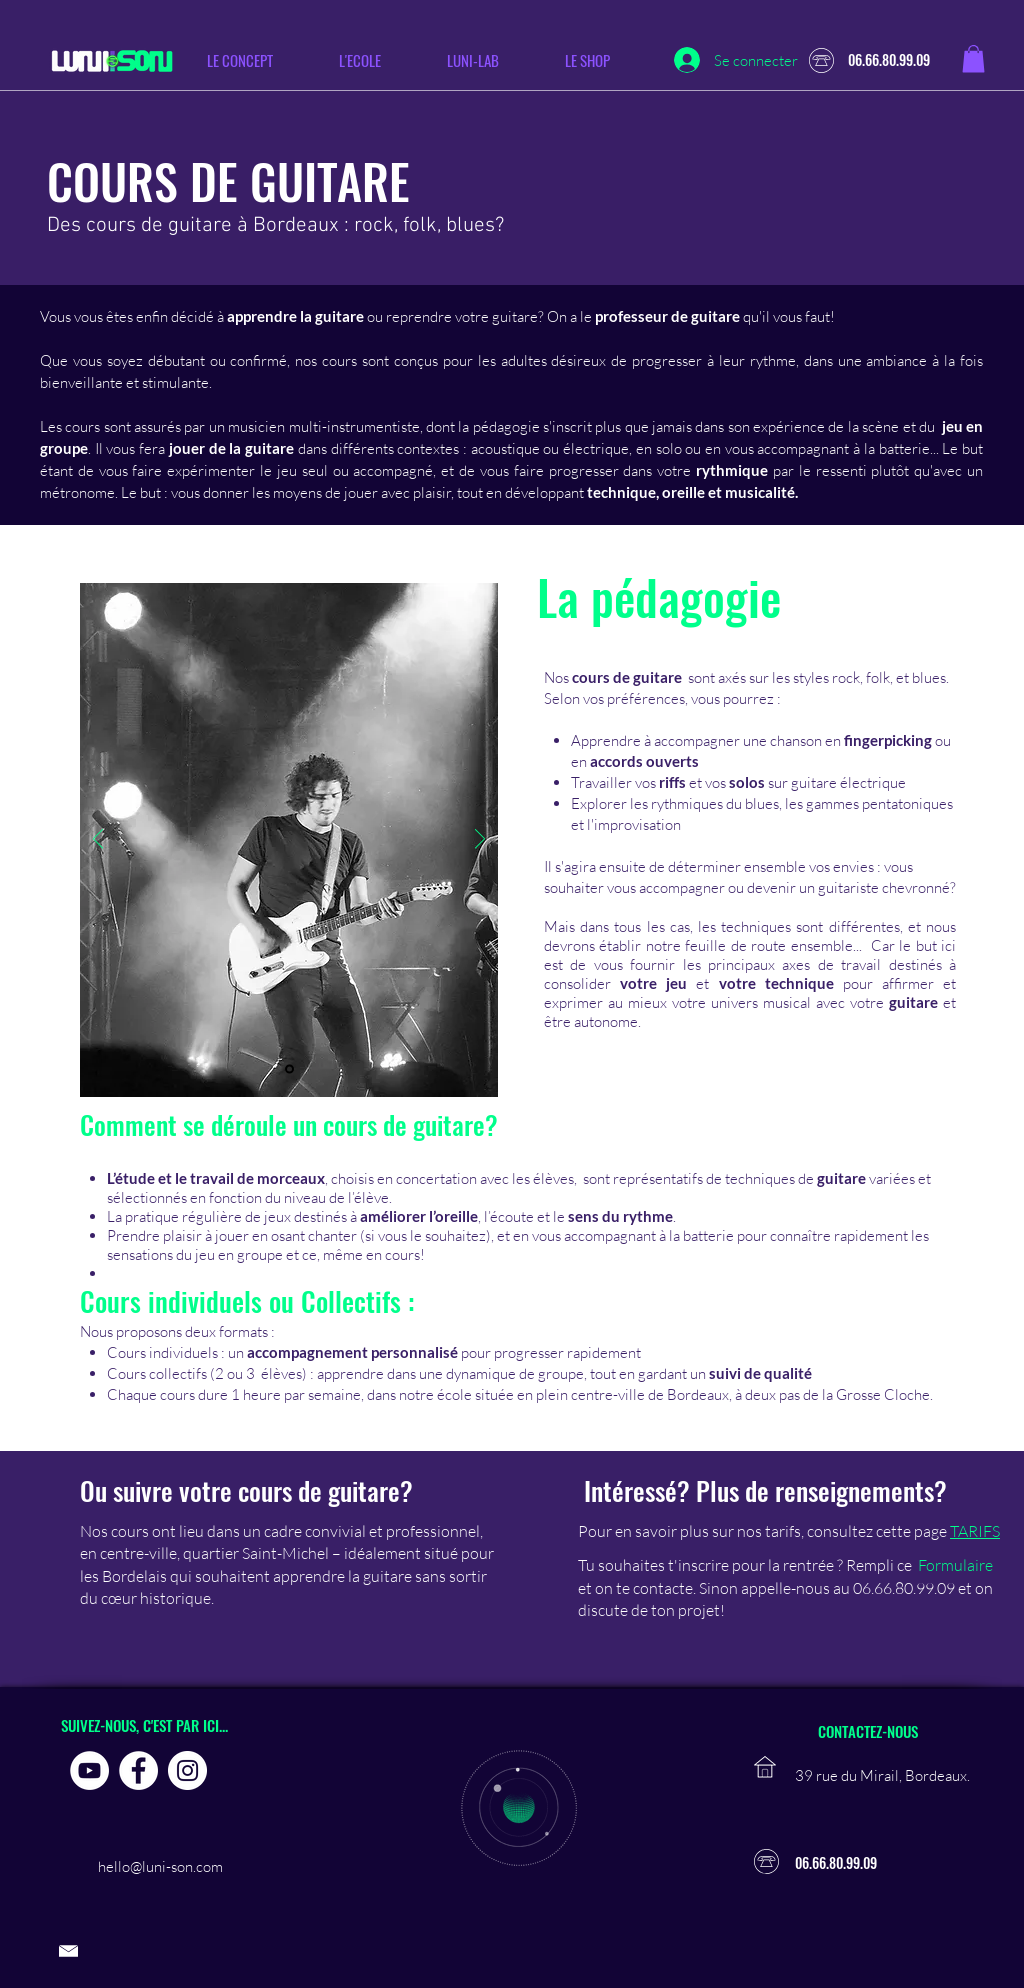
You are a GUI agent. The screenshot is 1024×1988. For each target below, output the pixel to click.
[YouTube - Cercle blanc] (89, 1770)
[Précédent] (98, 840)
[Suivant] (480, 840)
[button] (377, 60)
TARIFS (975, 1531)
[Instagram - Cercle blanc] (187, 1770)
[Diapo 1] (289, 1069)
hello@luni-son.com (160, 1866)
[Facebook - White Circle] (138, 1770)
